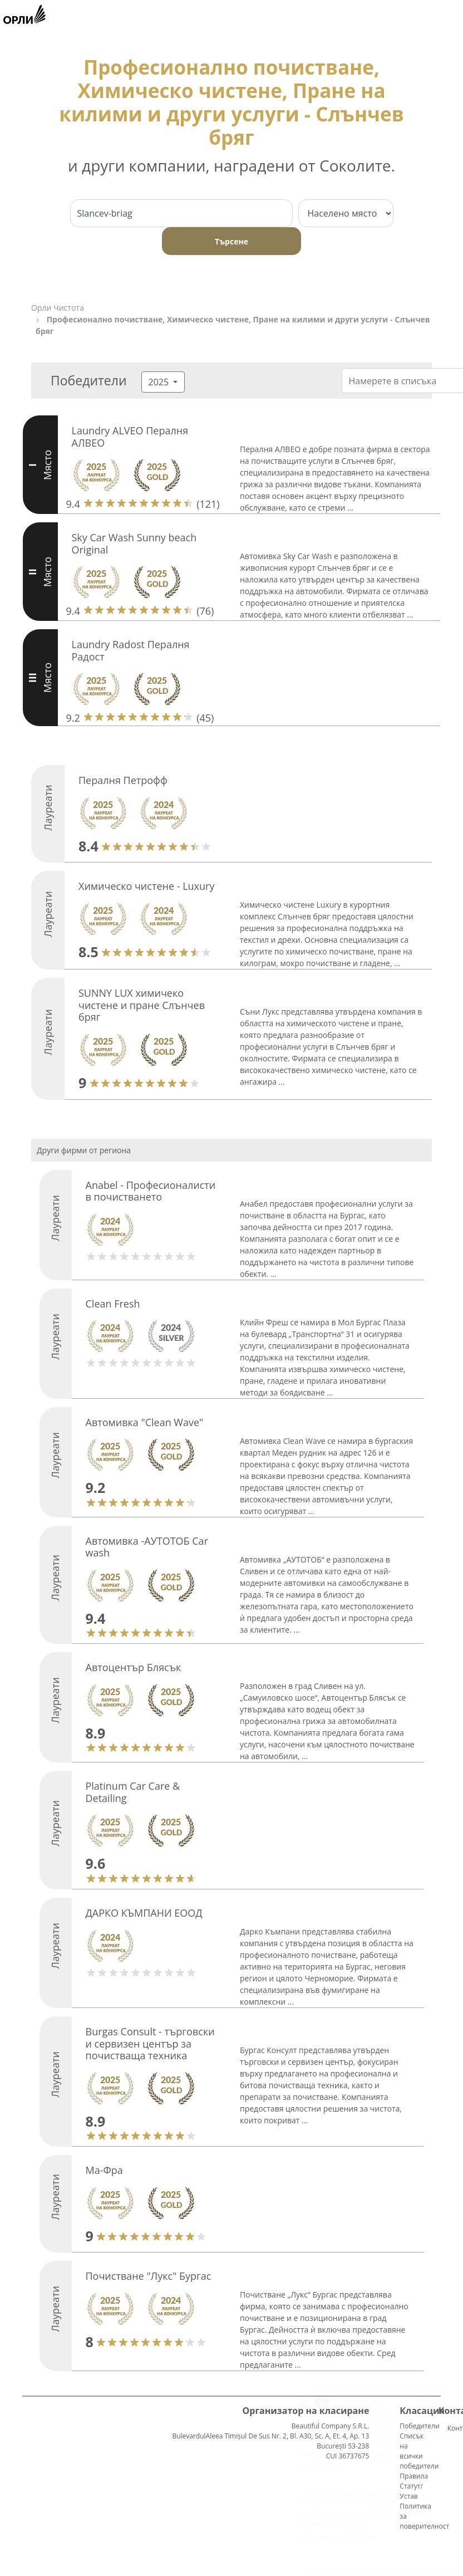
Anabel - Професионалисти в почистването (151, 1191)
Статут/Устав (411, 2491)
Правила (414, 2476)
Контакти (451, 2428)
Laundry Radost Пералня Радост (131, 650)
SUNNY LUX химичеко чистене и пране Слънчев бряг (141, 1004)
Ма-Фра (104, 2170)
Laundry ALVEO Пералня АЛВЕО (130, 436)
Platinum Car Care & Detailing (133, 1792)
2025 (160, 382)
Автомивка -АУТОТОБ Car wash (147, 1547)
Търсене (231, 241)
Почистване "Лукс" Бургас (148, 2276)
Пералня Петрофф (123, 780)
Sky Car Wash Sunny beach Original (134, 543)
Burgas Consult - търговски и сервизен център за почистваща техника (150, 2043)
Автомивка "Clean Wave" (145, 1422)
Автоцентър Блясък (133, 1667)
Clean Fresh (113, 1303)
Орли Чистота (57, 307)
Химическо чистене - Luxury (146, 886)
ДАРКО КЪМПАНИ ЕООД (144, 1912)
